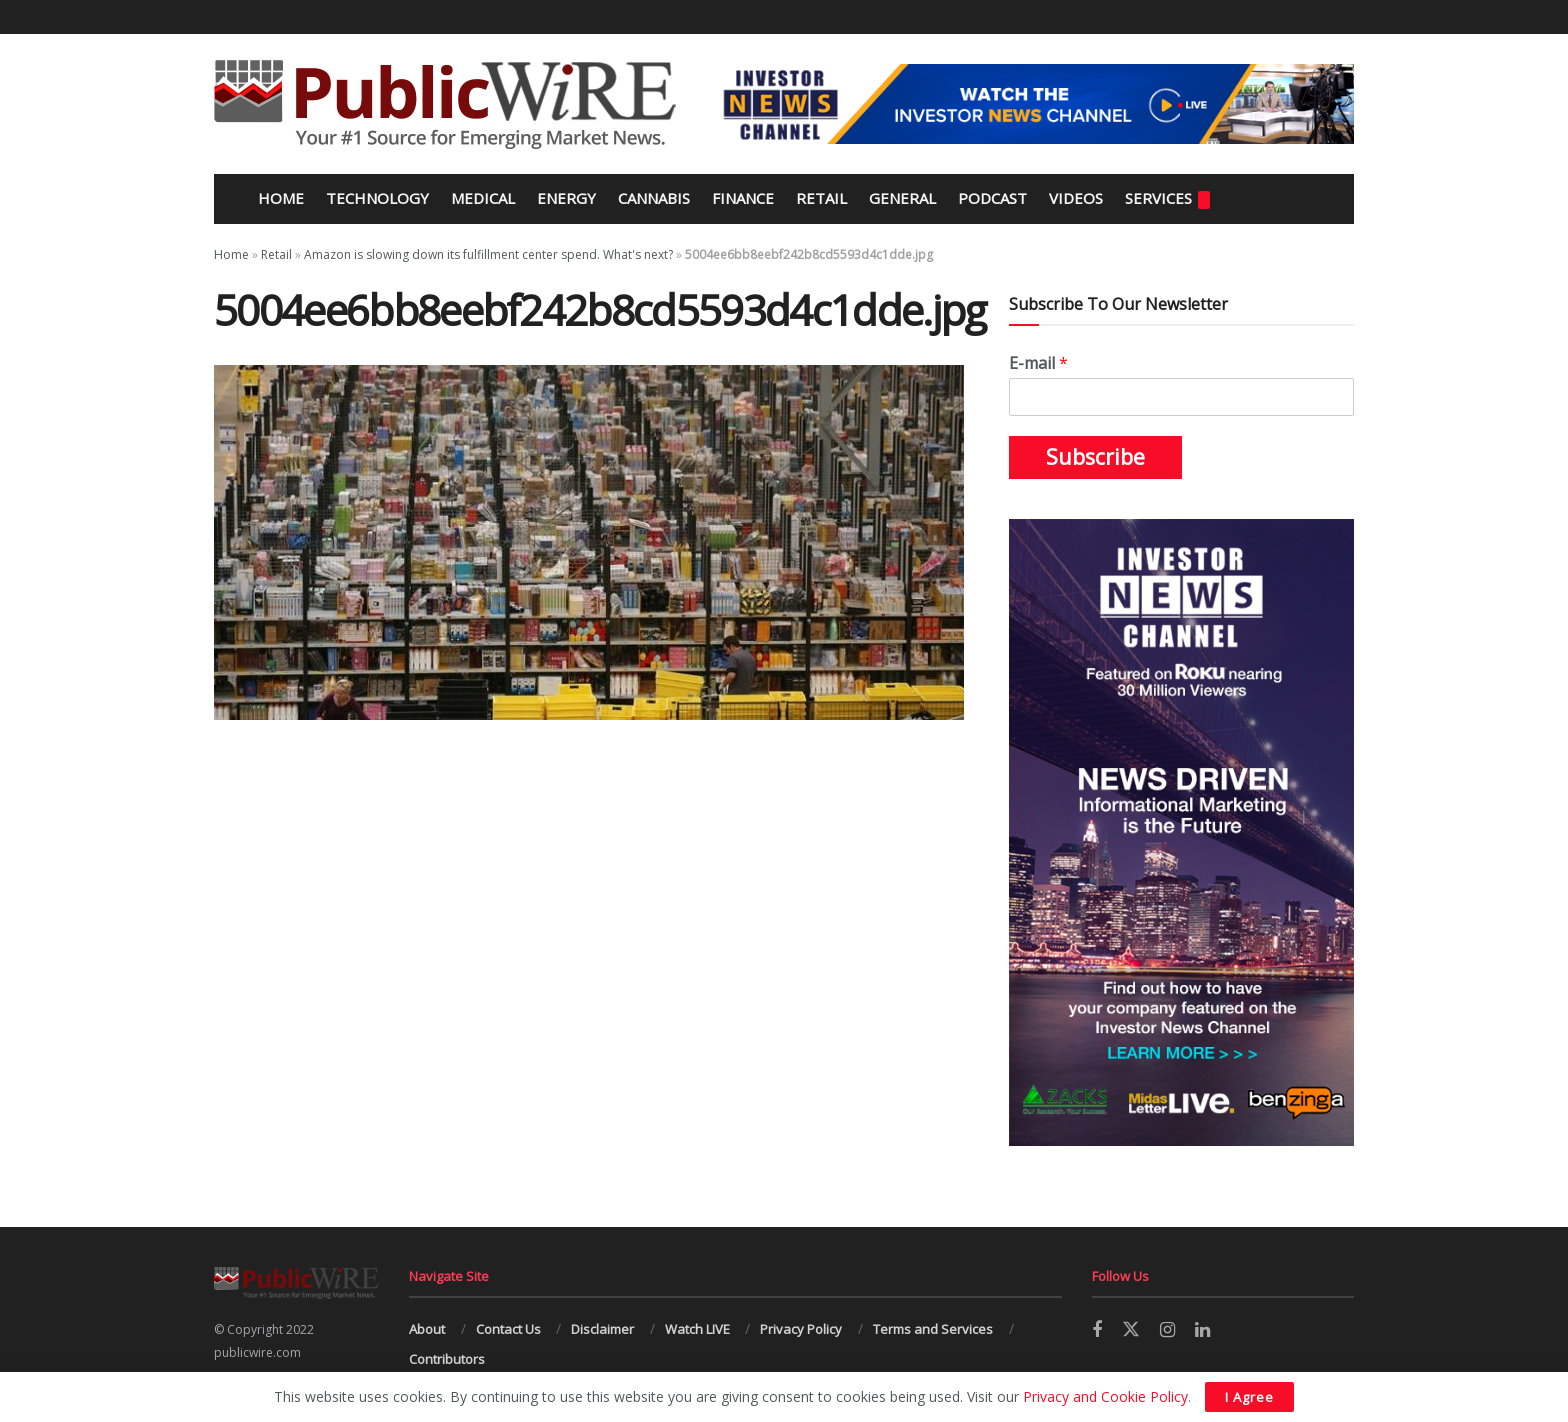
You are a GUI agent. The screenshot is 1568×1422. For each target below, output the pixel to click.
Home (279, 198)
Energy (566, 198)
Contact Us (508, 1329)
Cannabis (654, 198)
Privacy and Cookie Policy (1105, 1396)
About (427, 1329)
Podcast (992, 198)
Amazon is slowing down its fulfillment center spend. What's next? (488, 254)
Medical (483, 198)
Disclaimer (602, 1329)
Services (1167, 198)
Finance (743, 198)
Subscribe (1095, 457)
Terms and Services (933, 1329)
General (902, 198)
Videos (1076, 198)
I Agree (1249, 1397)
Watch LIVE (697, 1329)
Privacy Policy (801, 1329)
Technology (377, 198)
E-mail (1038, 363)
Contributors (447, 1359)
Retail (821, 198)
